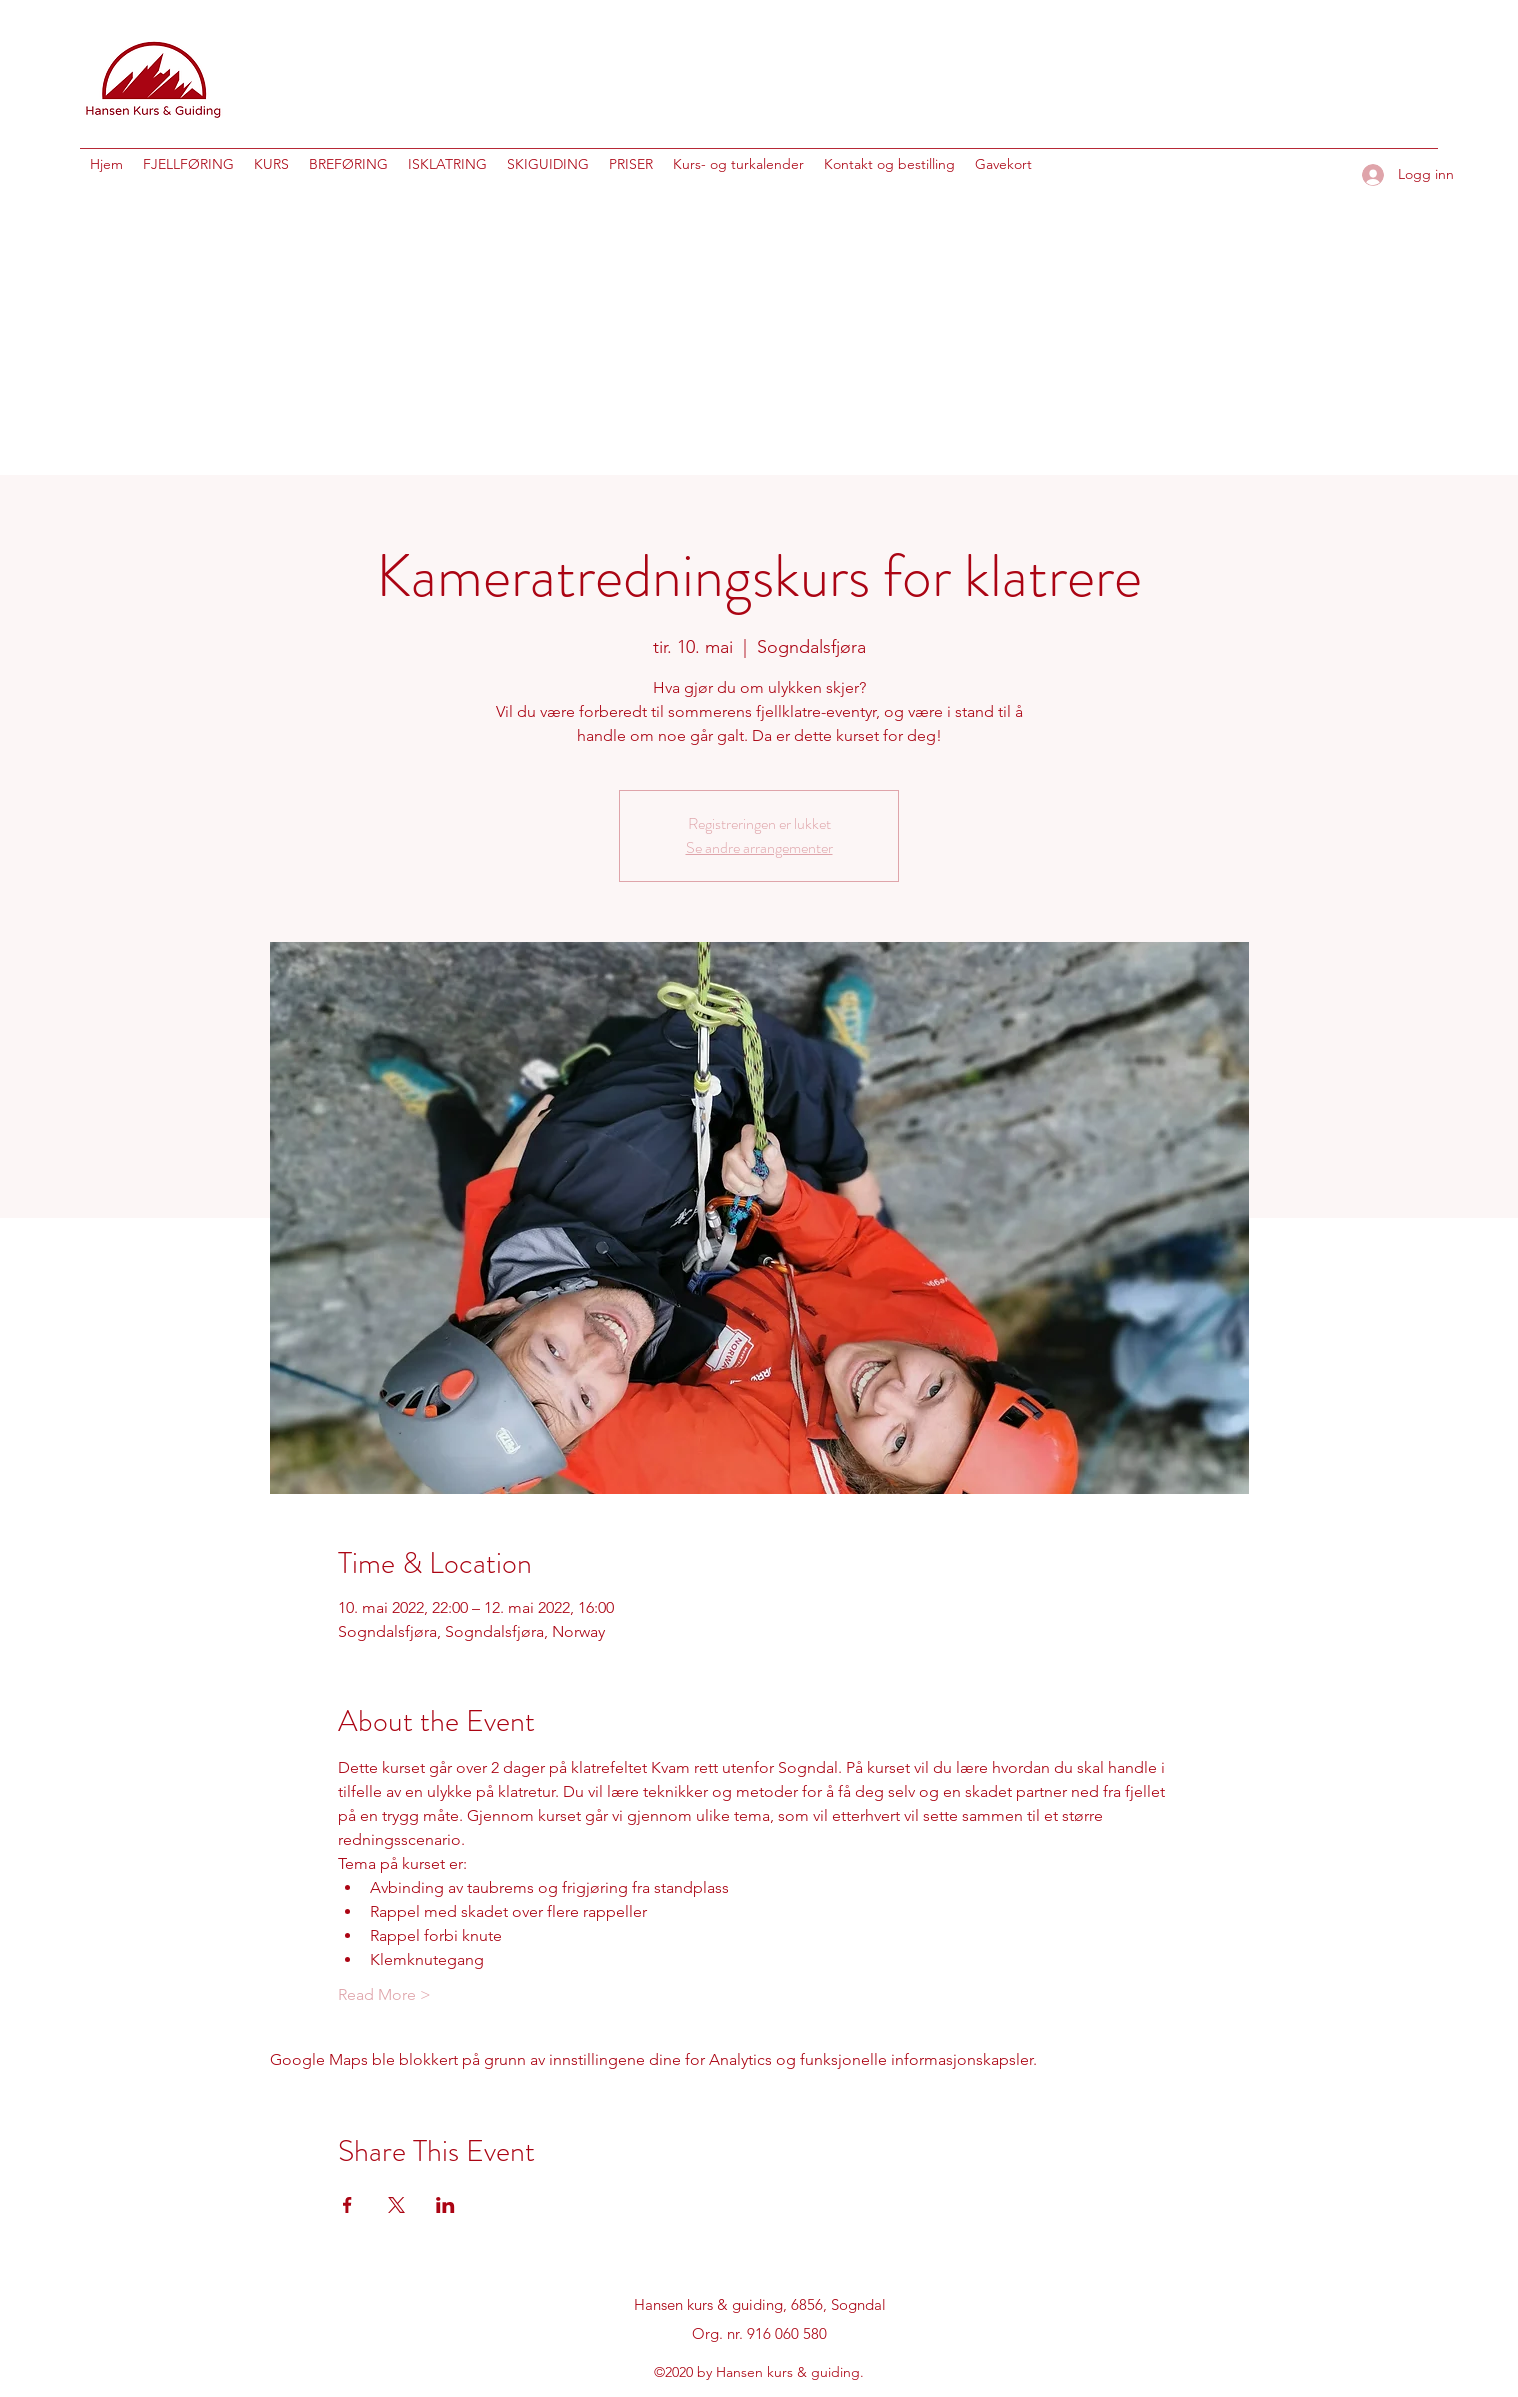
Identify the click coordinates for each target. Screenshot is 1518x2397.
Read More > (384, 1994)
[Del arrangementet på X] (396, 2205)
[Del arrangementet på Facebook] (347, 2205)
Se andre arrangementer (759, 847)
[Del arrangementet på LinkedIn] (445, 2205)
